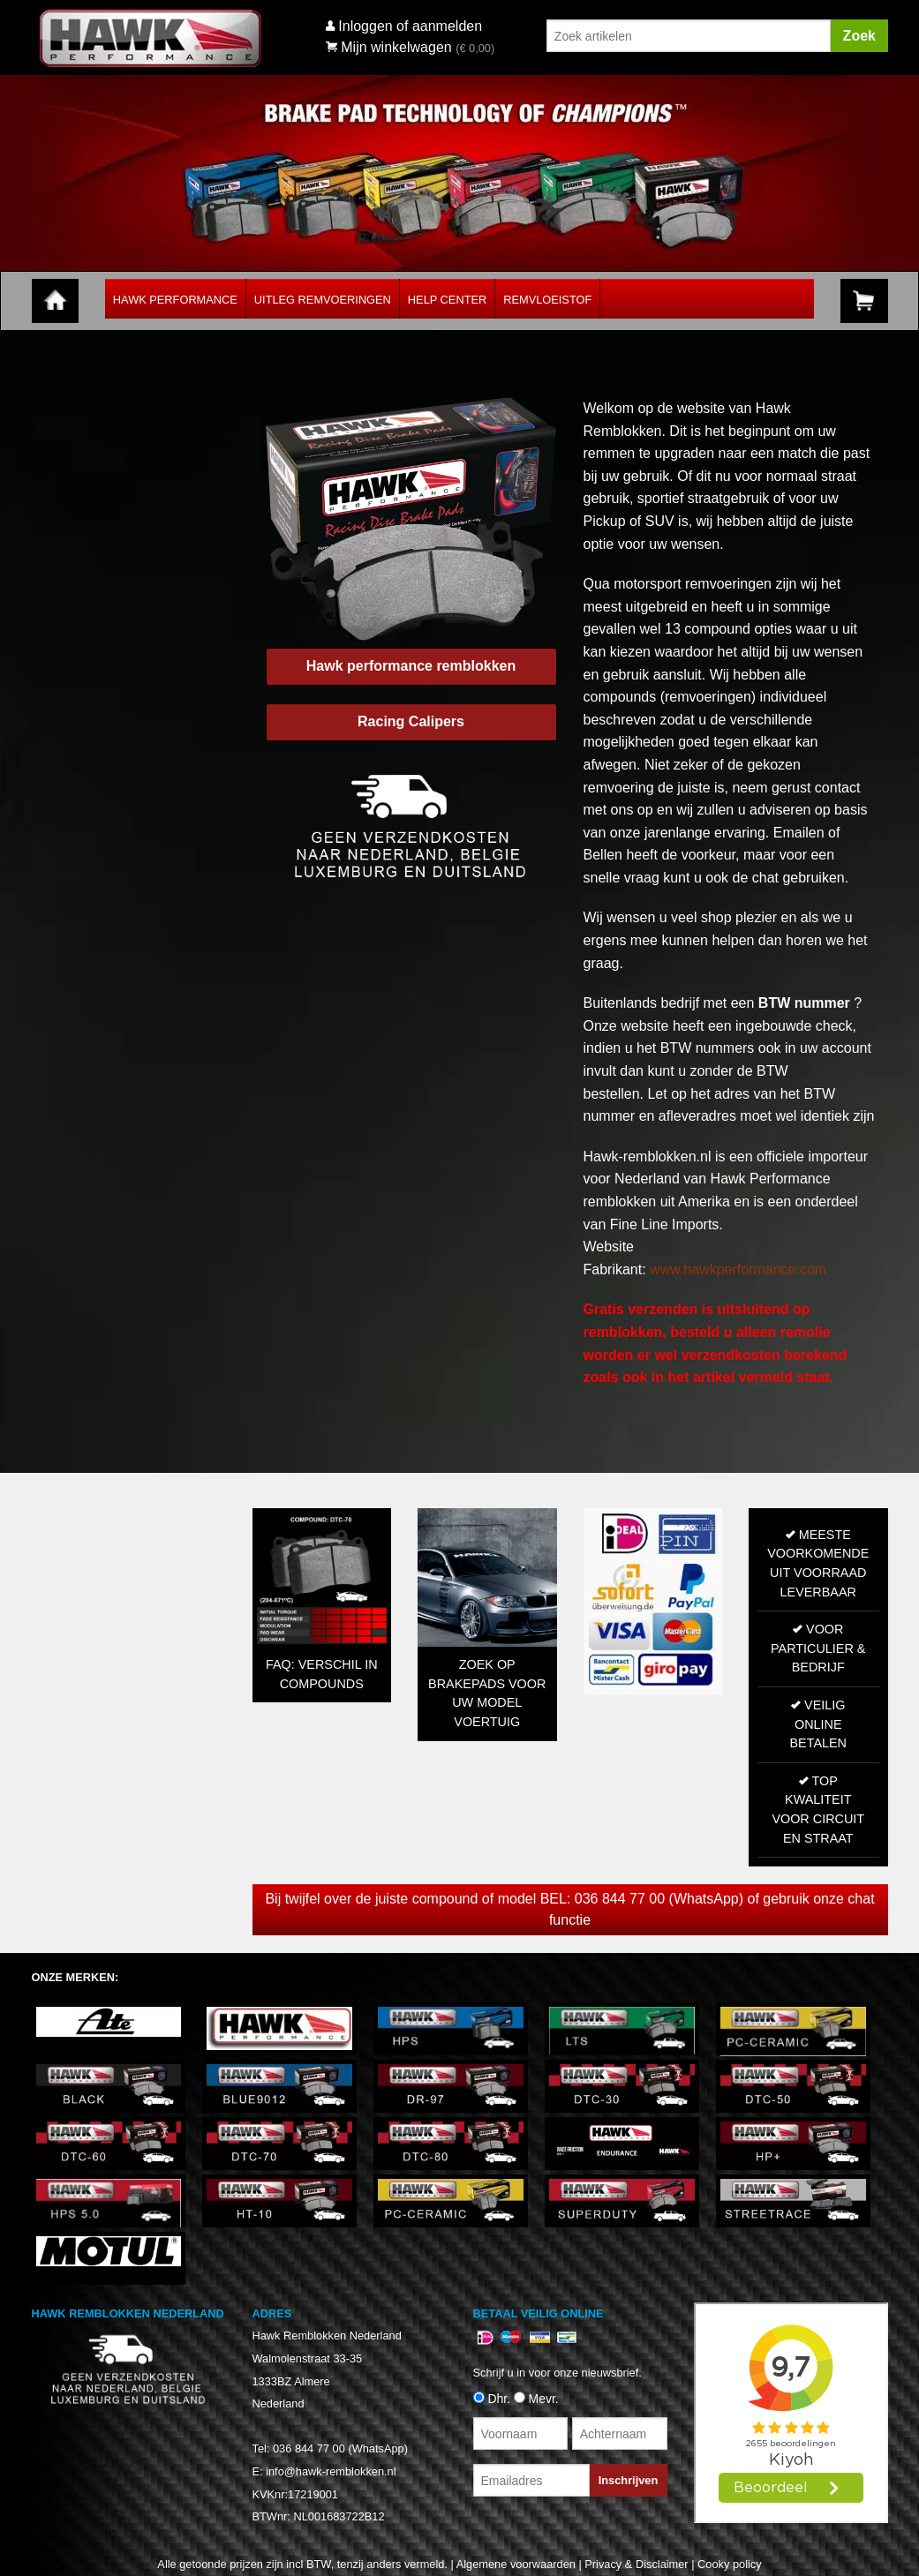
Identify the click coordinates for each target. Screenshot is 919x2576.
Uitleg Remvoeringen (322, 299)
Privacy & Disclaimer (636, 2564)
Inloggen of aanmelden (410, 26)
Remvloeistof (547, 299)
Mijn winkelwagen (389, 47)
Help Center (447, 299)
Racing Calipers (411, 721)
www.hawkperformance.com (738, 1269)
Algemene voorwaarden (516, 2564)
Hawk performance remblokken (411, 665)
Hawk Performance (175, 299)
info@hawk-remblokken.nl (330, 2471)
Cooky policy (729, 2564)
